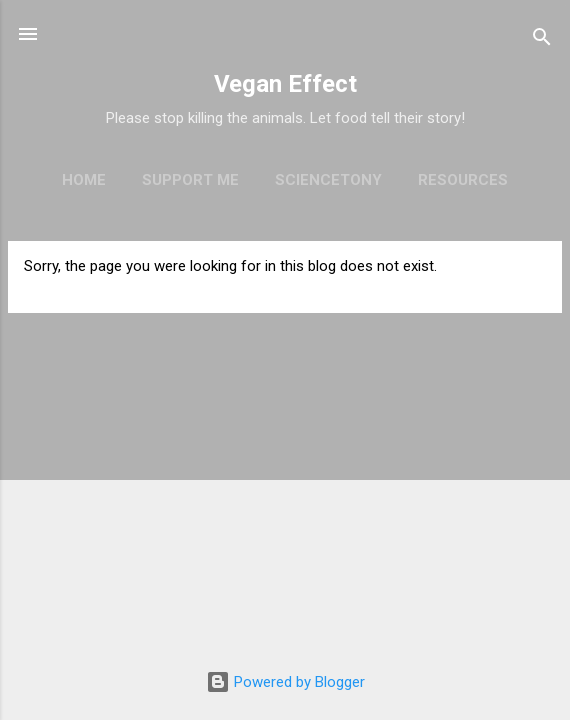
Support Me (190, 180)
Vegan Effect (285, 84)
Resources (463, 180)
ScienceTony (328, 180)
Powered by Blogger (285, 682)
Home (84, 180)
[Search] (542, 40)
